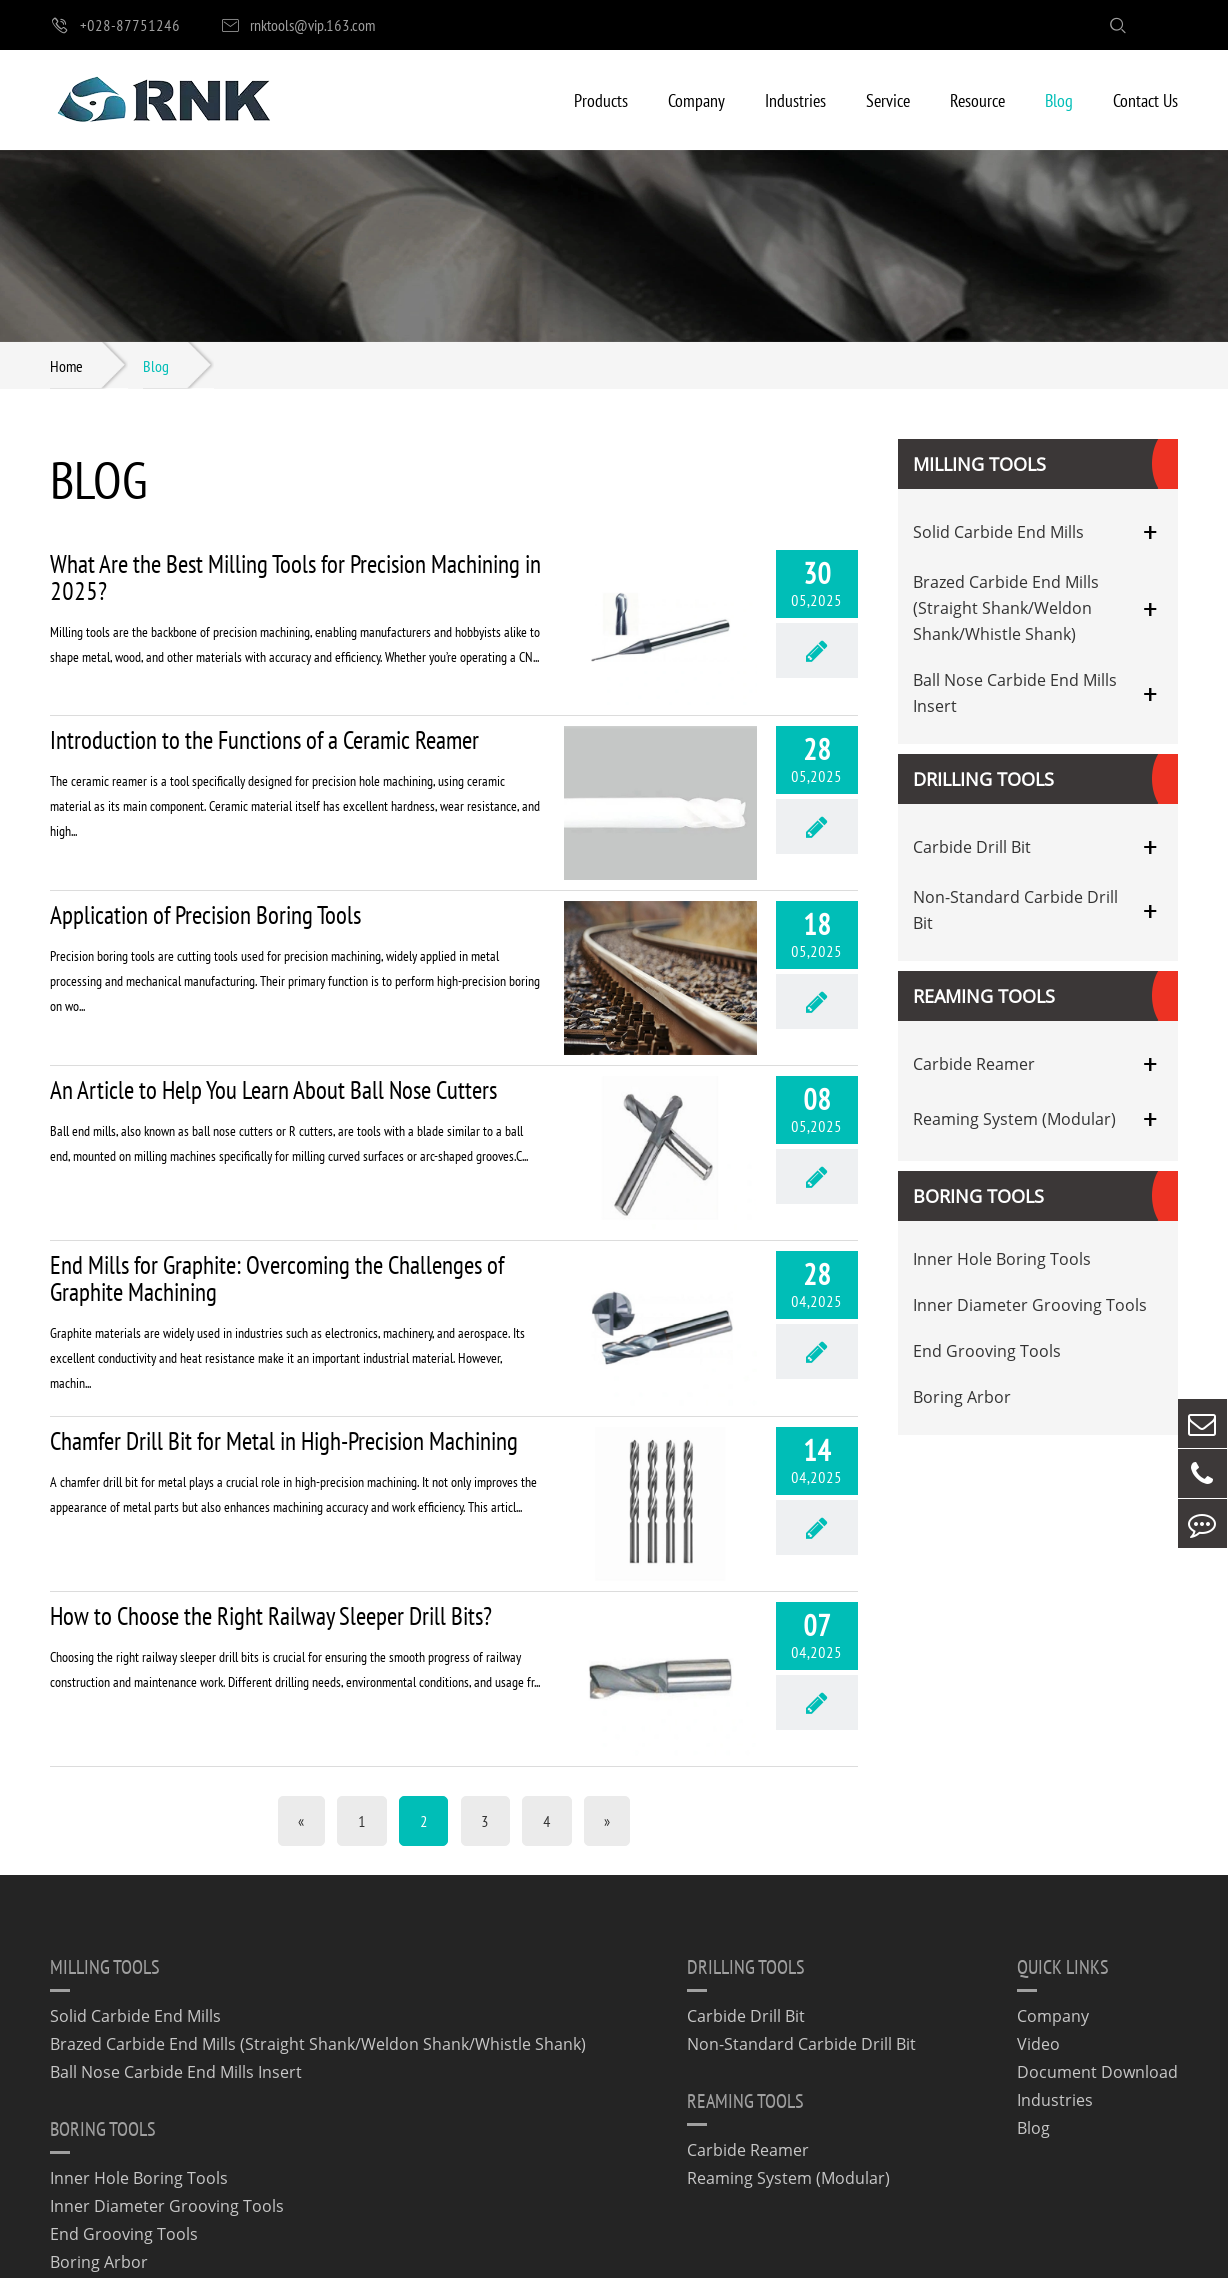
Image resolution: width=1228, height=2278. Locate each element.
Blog (1059, 99)
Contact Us (1145, 99)
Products (601, 99)
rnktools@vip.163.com (297, 25)
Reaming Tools (984, 997)
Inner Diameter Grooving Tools (1030, 1306)
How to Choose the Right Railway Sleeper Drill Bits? (271, 1523)
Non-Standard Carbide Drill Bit (1015, 911)
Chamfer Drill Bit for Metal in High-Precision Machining (284, 1365)
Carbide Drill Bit (972, 847)
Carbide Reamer (974, 1064)
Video (1038, 1936)
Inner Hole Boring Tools (1002, 1260)
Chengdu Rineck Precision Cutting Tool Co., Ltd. (245, 2250)
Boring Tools (978, 1197)
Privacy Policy (794, 2250)
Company (696, 99)
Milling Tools (979, 465)
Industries (795, 99)
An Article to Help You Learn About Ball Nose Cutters (273, 1041)
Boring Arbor (962, 1398)
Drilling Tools (983, 780)
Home (66, 365)
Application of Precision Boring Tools (205, 882)
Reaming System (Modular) (1014, 1119)
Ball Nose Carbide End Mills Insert (1015, 694)
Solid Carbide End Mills (998, 532)
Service (888, 99)
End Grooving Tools (987, 1352)
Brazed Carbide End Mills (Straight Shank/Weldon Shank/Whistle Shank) (1006, 609)
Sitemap (685, 2250)
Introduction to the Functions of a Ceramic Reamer (264, 723)
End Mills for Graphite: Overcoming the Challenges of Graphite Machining (277, 1214)
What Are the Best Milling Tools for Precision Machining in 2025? (295, 578)
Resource (977, 99)
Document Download (1097, 1964)
